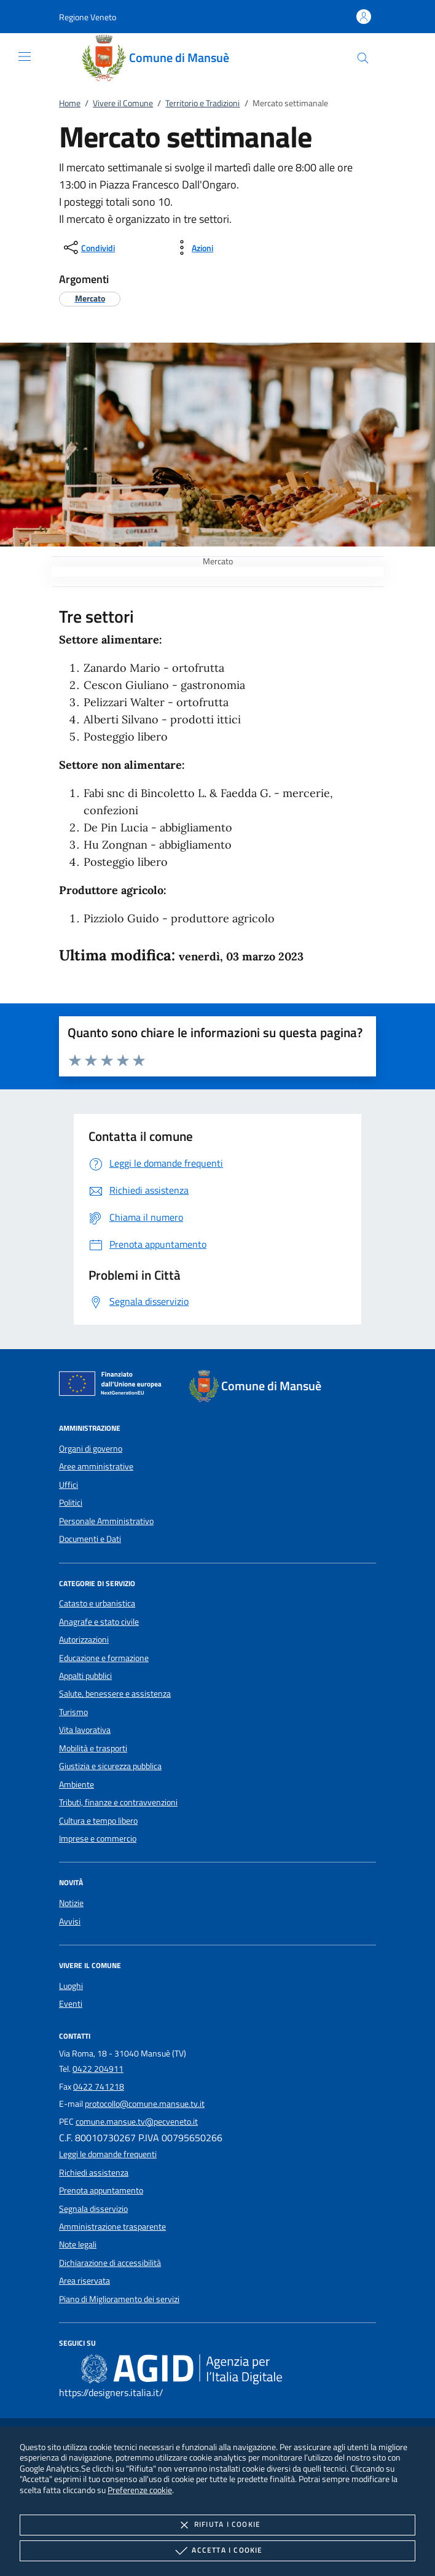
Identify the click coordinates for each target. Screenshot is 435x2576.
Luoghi (71, 1986)
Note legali (77, 2244)
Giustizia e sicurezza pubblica (110, 1766)
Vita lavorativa (85, 1730)
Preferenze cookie (140, 2489)
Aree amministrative (96, 1466)
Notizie (71, 1903)
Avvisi (69, 1921)
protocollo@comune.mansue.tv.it (145, 2104)
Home (69, 103)
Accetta (217, 2551)
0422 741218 (98, 2086)
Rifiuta (217, 2525)
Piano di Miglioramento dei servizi (119, 2299)
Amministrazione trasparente (112, 2226)
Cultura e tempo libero (98, 1820)
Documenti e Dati (90, 1539)
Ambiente (76, 1784)
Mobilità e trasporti (93, 1748)
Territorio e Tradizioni (202, 103)
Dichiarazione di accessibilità (110, 2263)
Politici (70, 1502)
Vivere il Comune (123, 103)
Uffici (68, 1485)
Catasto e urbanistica (97, 1603)
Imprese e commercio (97, 1838)
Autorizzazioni (84, 1639)
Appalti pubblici (85, 1676)
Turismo (73, 1712)
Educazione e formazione (104, 1658)
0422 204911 (97, 2069)
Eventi (70, 2003)
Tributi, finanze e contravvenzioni (118, 1802)
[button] (87, 17)
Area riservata (84, 2280)
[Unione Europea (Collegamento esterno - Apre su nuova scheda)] (113, 1386)
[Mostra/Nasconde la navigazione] (24, 56)
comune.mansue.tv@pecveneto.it (137, 2121)
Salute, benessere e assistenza (115, 1693)
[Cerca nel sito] (363, 58)
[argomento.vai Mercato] (90, 298)
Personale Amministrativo (106, 1521)
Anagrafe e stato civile (99, 1621)
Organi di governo (90, 1448)
